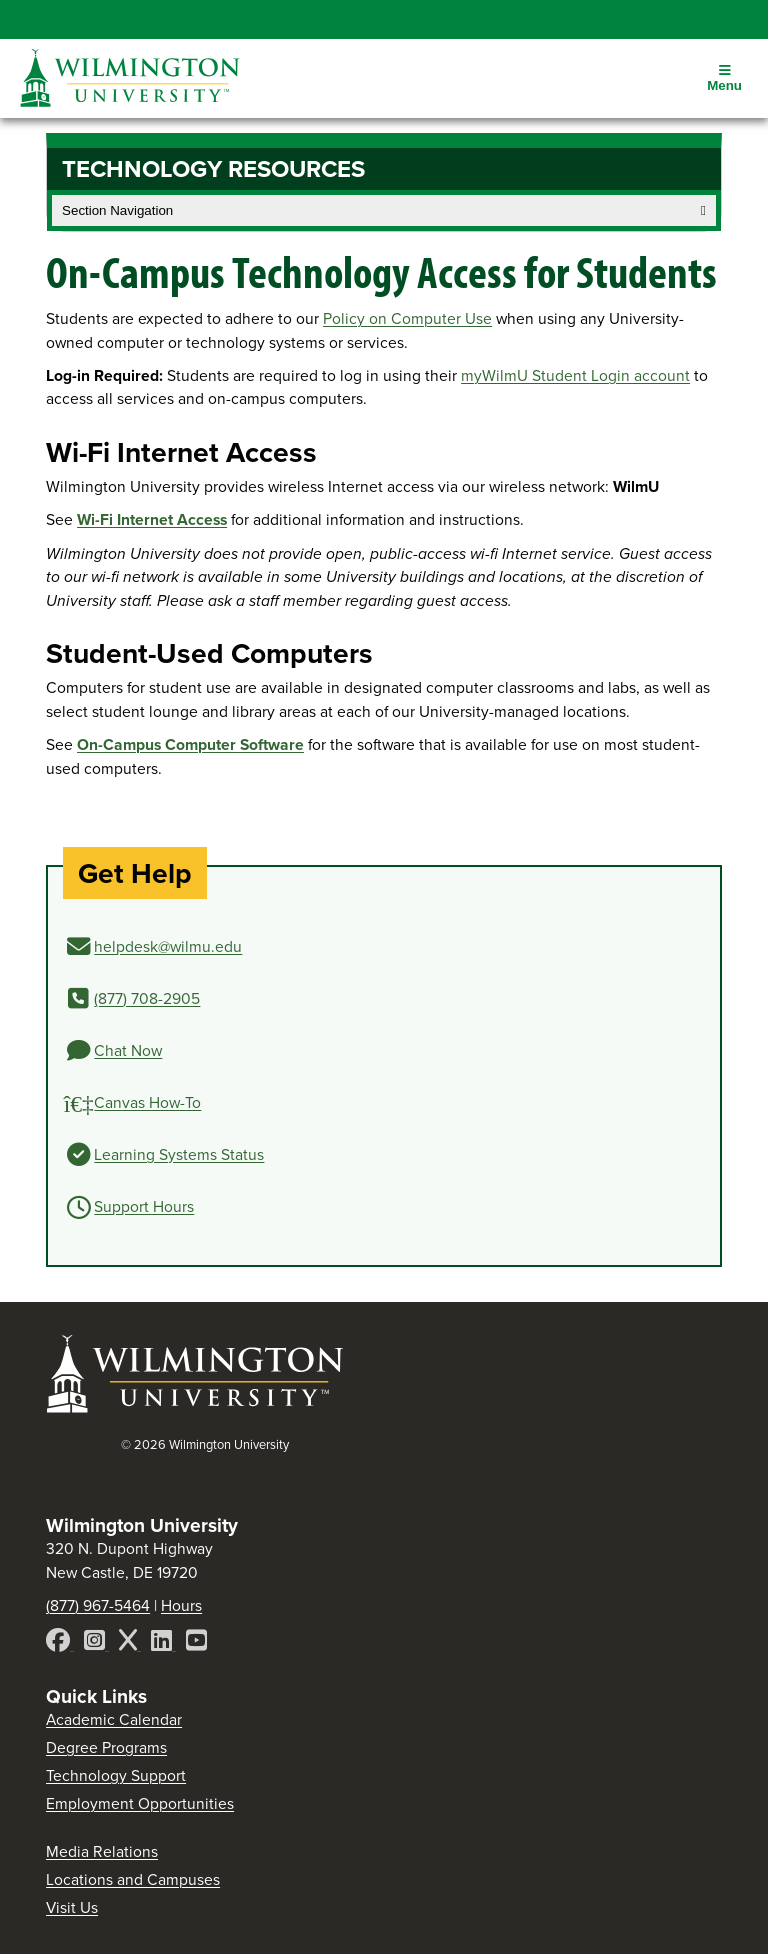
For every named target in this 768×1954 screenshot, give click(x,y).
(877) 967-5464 (98, 1605)
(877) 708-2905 (147, 998)
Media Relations (102, 1851)
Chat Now (128, 1050)
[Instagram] (96, 1643)
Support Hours (144, 1206)
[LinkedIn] (163, 1643)
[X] (130, 1643)
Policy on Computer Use (407, 318)
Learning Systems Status (179, 1154)
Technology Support (116, 1775)
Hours (181, 1605)
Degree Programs (106, 1747)
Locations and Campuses (133, 1879)
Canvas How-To (147, 1102)
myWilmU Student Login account (575, 375)
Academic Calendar (114, 1719)
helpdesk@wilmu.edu (168, 946)
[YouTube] (196, 1643)
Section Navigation (384, 210)
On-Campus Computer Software (190, 744)
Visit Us (72, 1907)
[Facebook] (60, 1643)
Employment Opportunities (140, 1803)
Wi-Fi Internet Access (152, 519)
